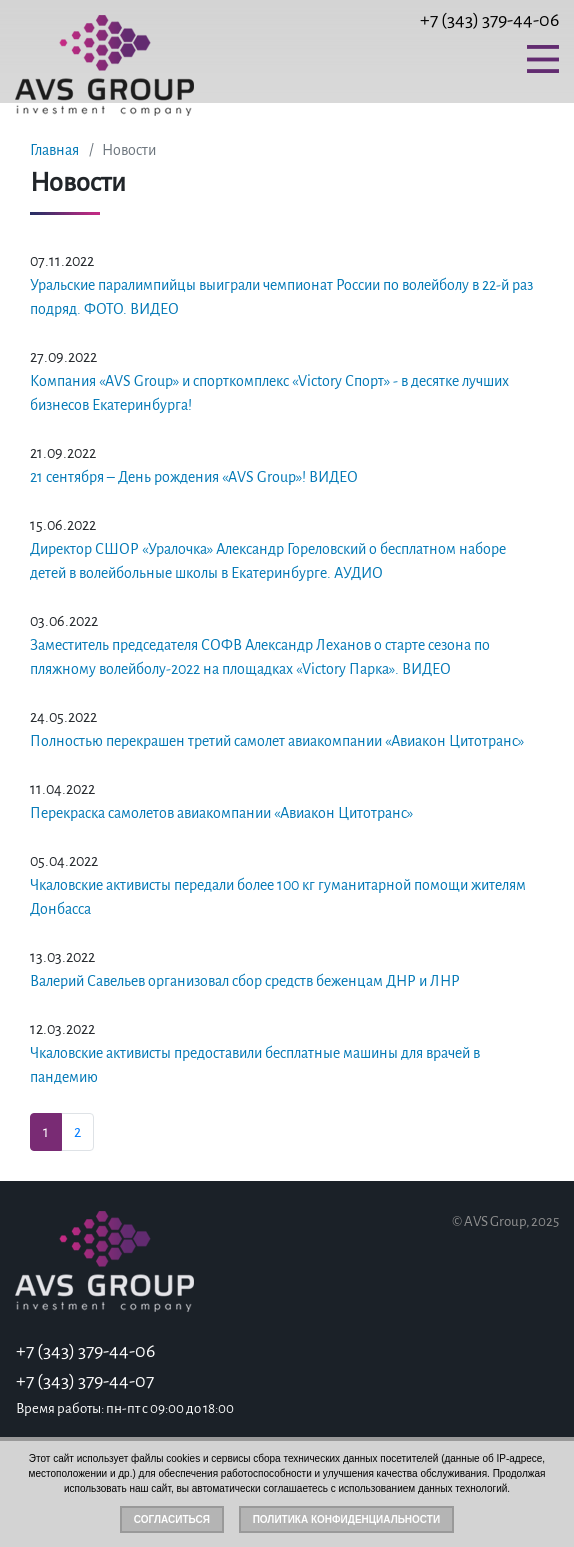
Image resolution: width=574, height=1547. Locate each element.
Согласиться (172, 1519)
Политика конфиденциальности (346, 1519)
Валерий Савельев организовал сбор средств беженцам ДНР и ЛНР (245, 981)
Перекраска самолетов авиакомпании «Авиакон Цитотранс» (221, 813)
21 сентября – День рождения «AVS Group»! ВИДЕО (194, 477)
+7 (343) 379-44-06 (489, 20)
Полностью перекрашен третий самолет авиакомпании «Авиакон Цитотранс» (277, 741)
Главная (54, 150)
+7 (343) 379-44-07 (85, 1381)
